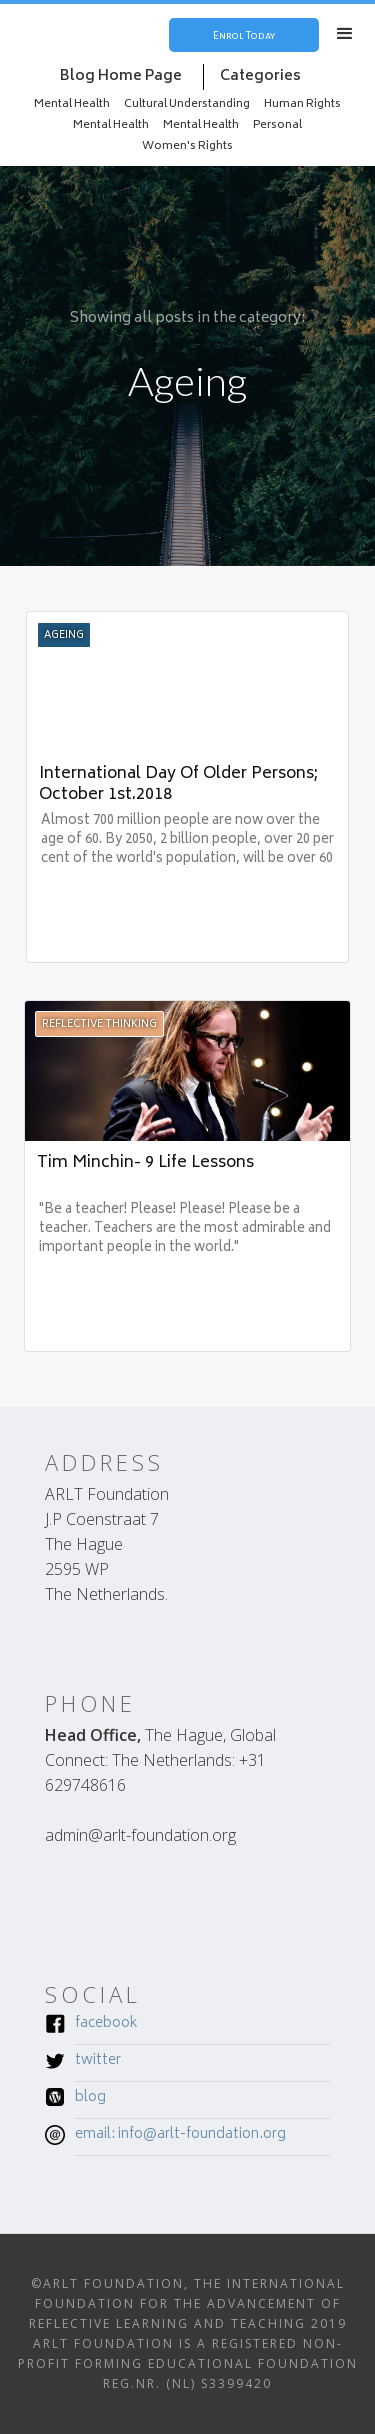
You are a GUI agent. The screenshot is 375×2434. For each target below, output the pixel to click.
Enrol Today (244, 35)
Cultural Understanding (187, 104)
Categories (260, 76)
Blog (90, 2099)
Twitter (98, 2062)
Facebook (106, 2025)
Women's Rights (187, 146)
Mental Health (72, 104)
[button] (345, 34)
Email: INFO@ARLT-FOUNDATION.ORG (180, 2136)
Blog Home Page (121, 76)
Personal (277, 125)
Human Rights (302, 104)
